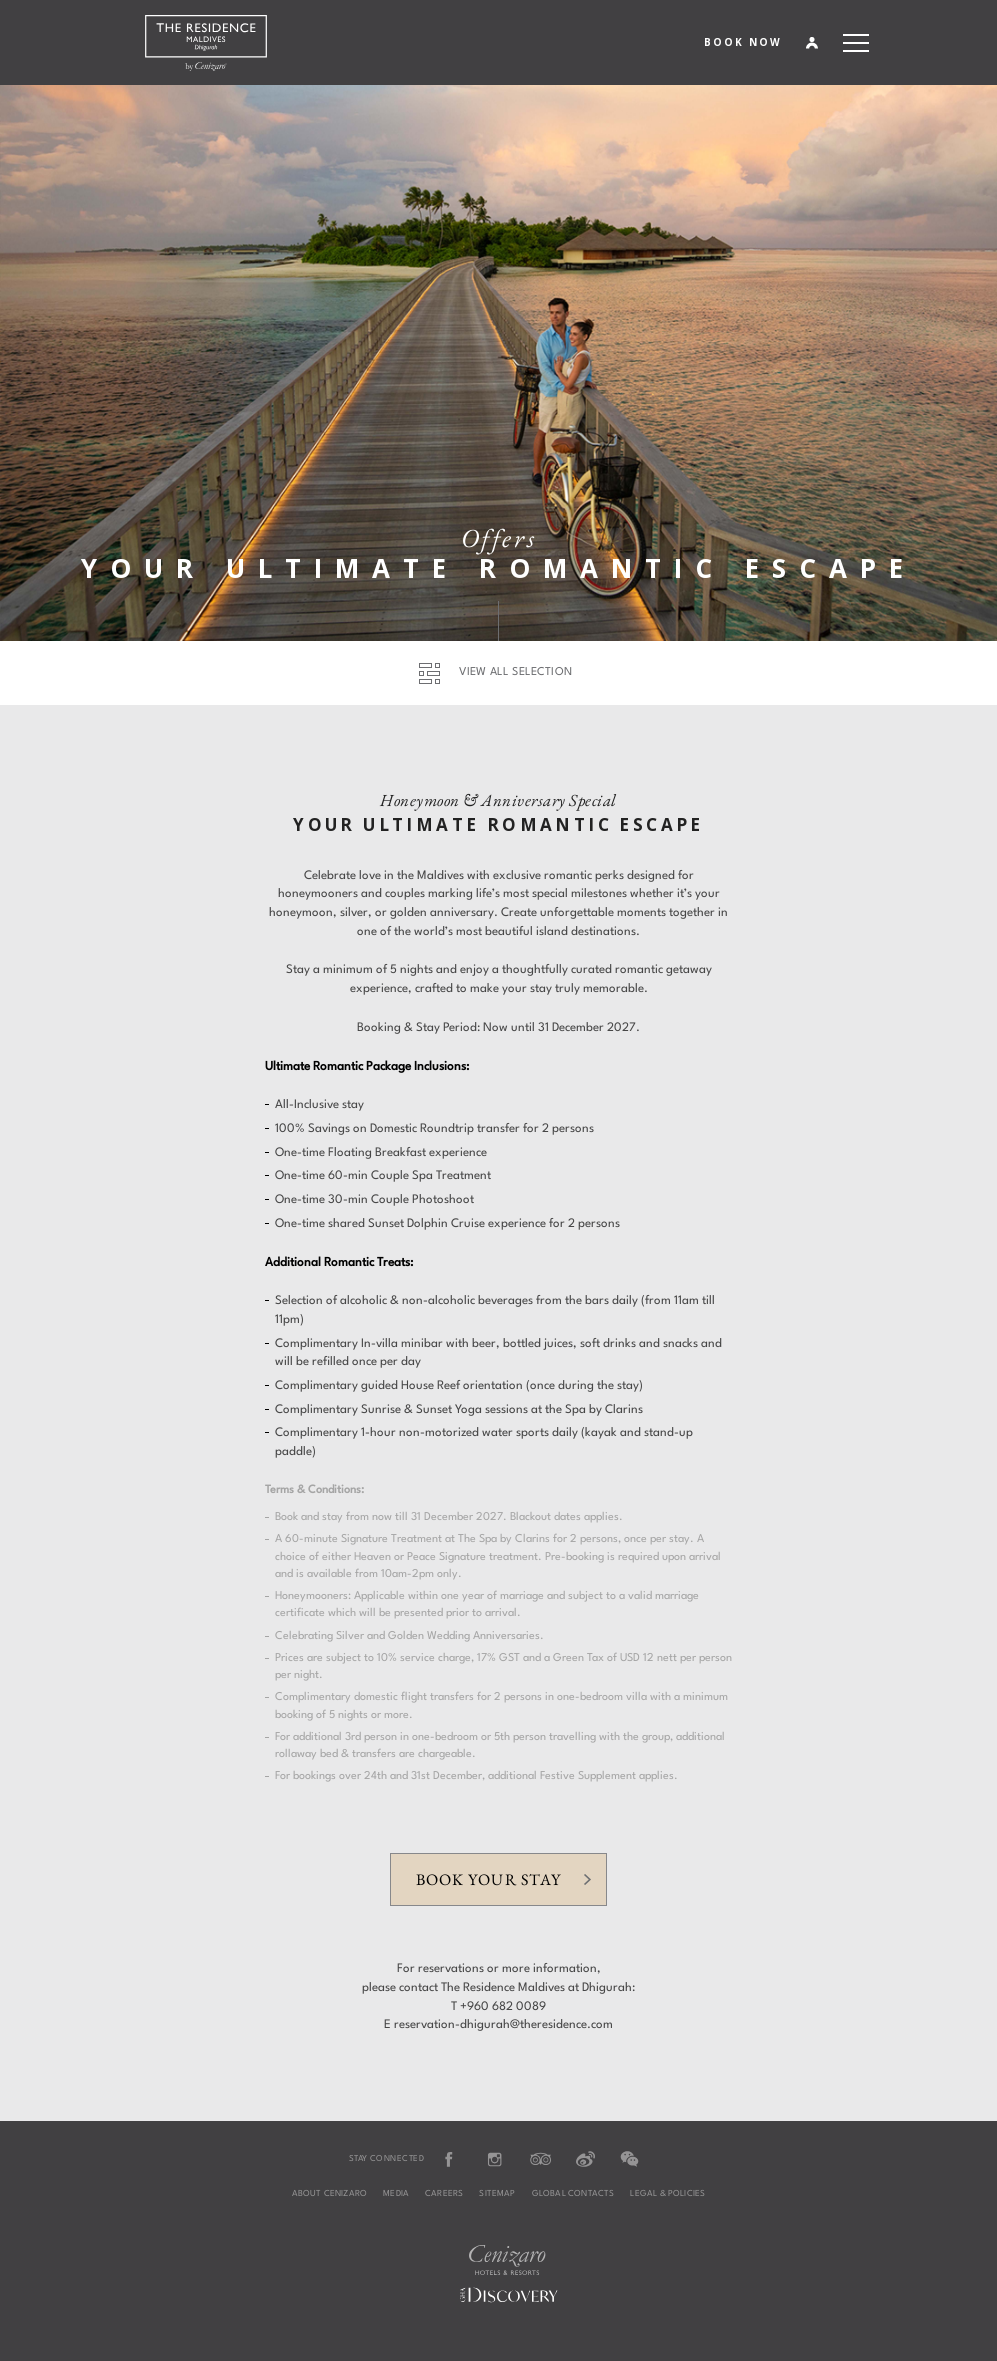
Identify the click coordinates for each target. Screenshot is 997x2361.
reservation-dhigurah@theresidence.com (503, 2025)
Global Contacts (573, 2194)
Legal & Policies (667, 2194)
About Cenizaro (330, 2194)
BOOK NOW (743, 42)
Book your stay (488, 1879)
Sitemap (497, 2194)
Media (396, 2194)
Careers (444, 2194)
